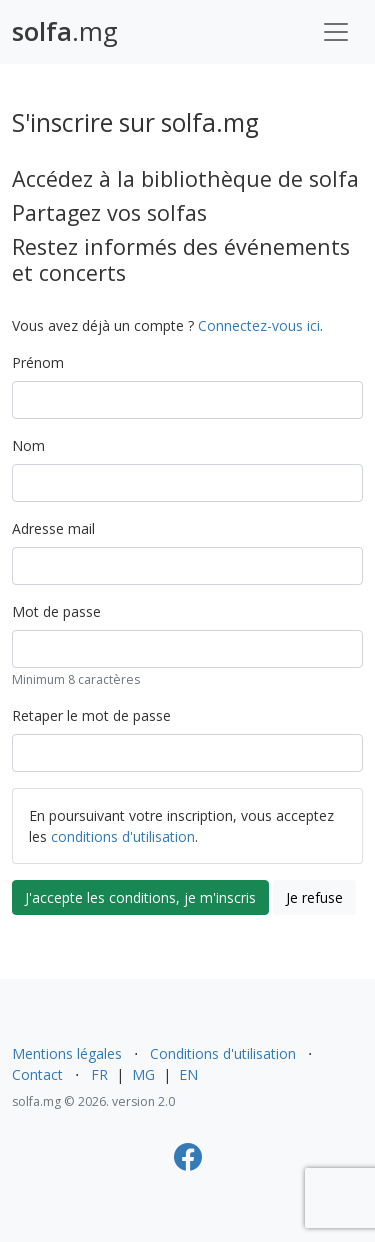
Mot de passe (56, 611)
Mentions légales (67, 1053)
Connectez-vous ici (259, 325)
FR (99, 1074)
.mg (65, 31)
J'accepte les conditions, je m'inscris (140, 897)
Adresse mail (53, 528)
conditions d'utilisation (123, 836)
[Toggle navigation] (336, 32)
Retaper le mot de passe (91, 715)
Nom (28, 445)
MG (143, 1074)
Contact (37, 1074)
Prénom (38, 362)
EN (188, 1074)
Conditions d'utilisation (223, 1053)
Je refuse (314, 897)
